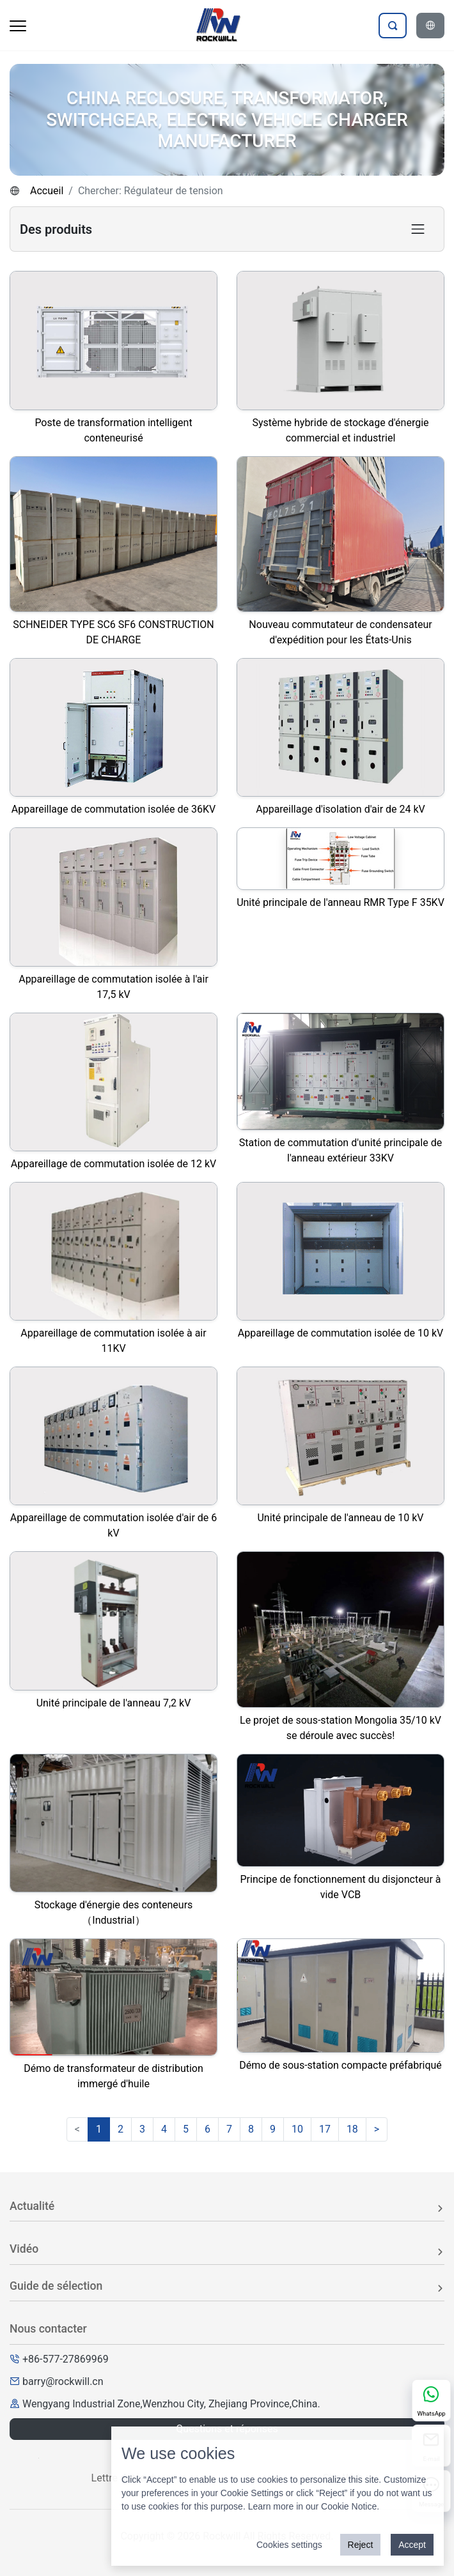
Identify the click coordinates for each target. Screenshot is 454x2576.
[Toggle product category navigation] (418, 229)
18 (352, 2129)
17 (325, 2129)
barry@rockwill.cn (63, 2381)
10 (297, 2129)
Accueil (46, 191)
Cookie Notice (349, 2506)
